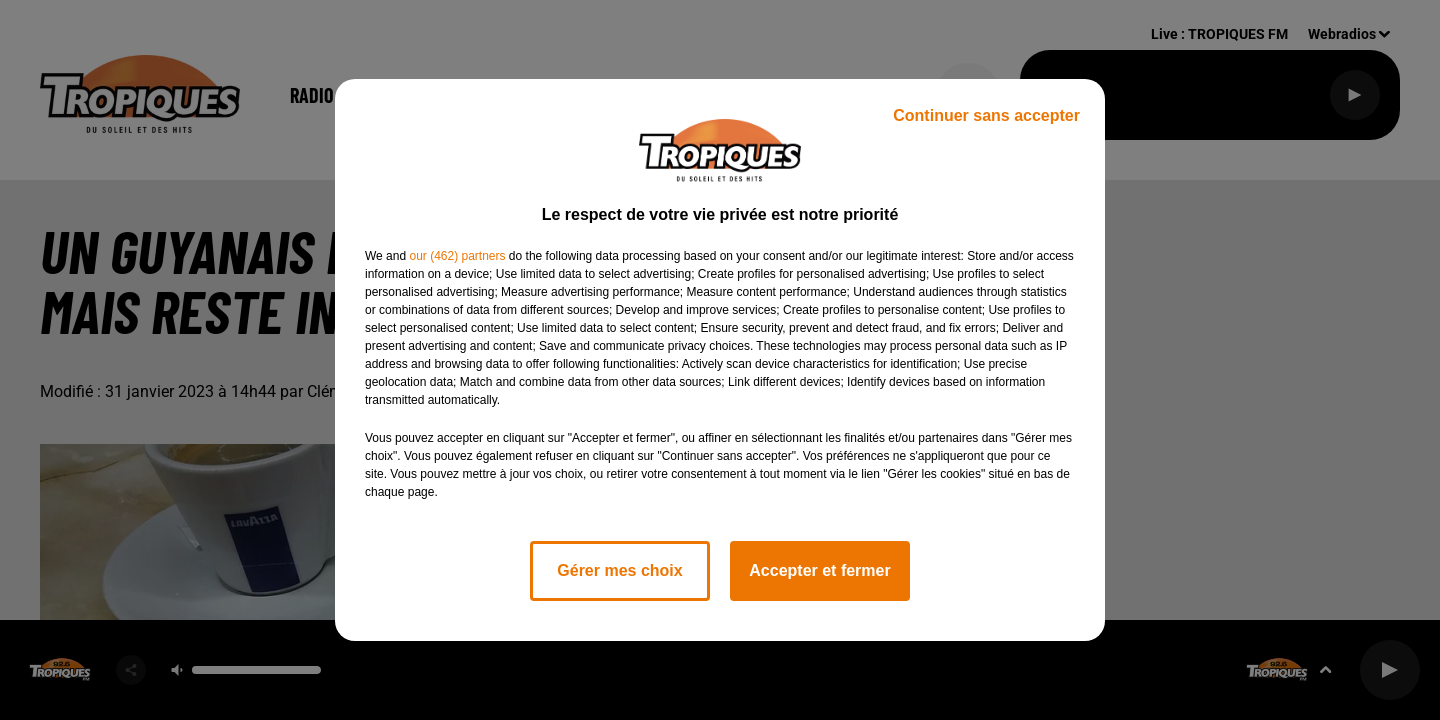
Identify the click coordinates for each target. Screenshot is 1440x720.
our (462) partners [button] (457, 256)
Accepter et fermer (819, 570)
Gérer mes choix (619, 570)
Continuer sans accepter (986, 115)
